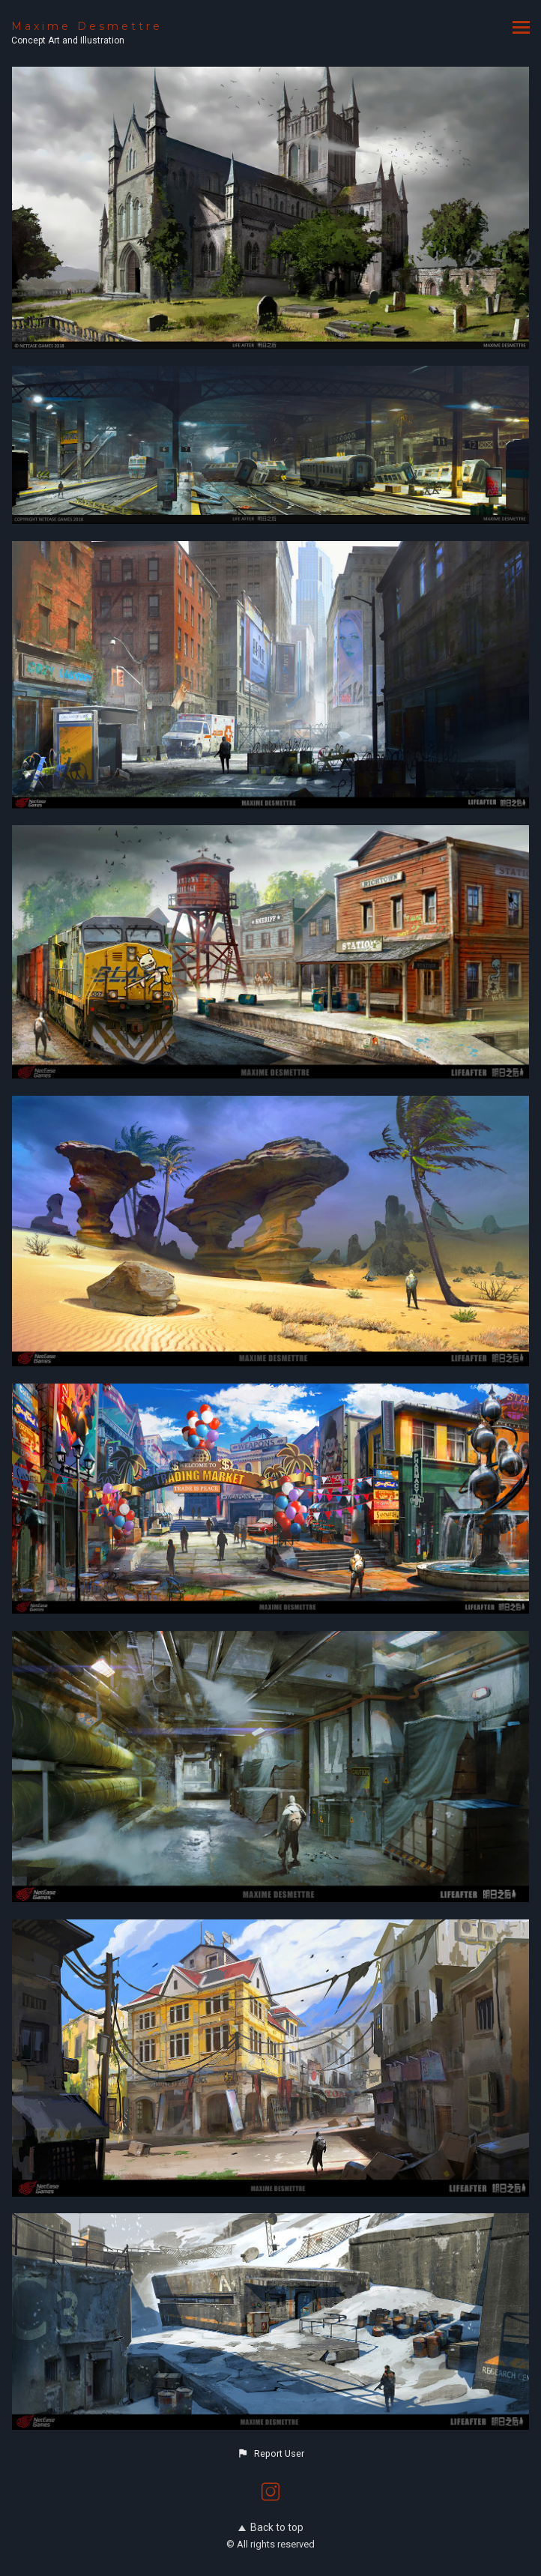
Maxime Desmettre (87, 26)
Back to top (270, 2527)
